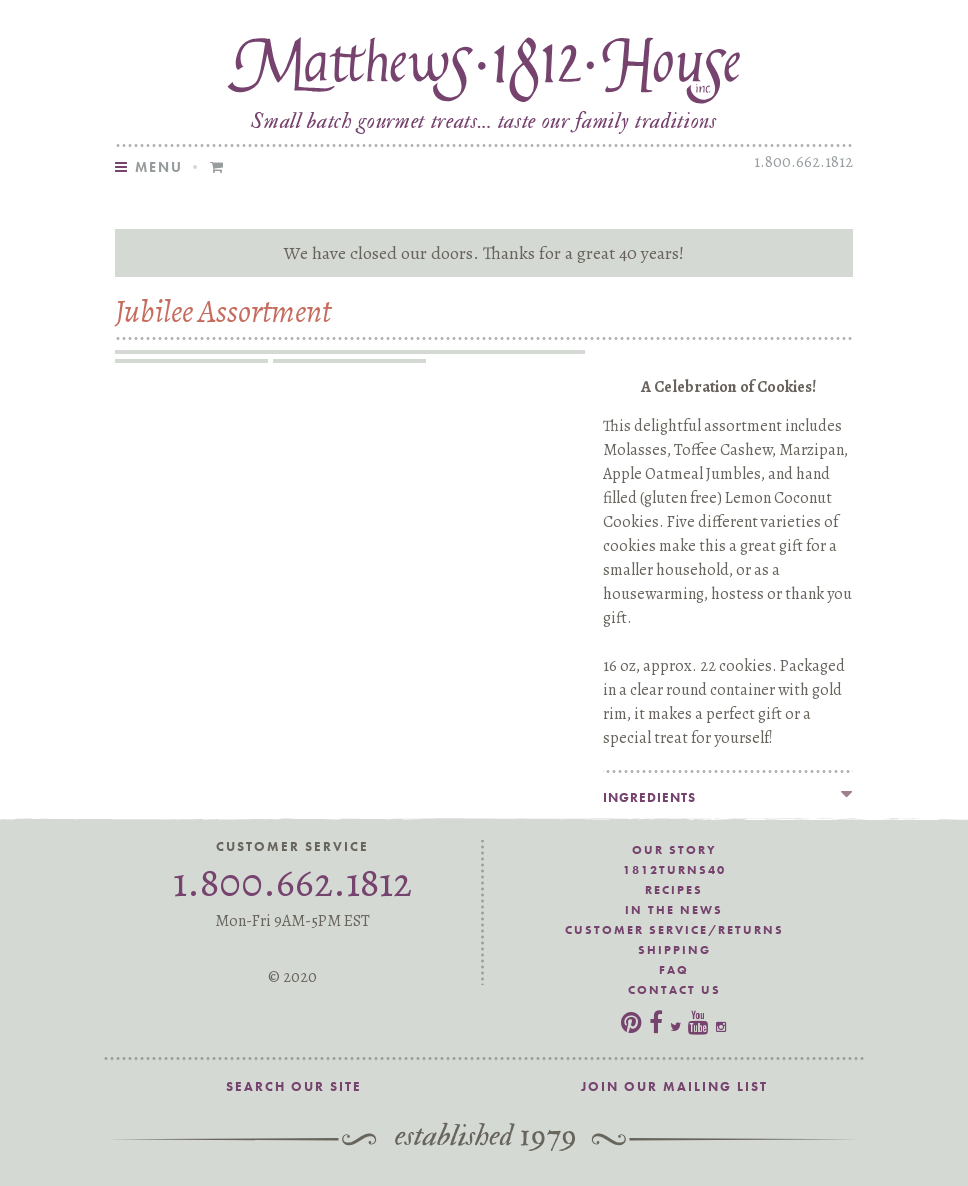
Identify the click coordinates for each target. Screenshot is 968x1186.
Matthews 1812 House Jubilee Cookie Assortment (484, 66)
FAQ (674, 970)
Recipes (674, 890)
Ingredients (649, 797)
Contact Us (674, 990)
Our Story (674, 850)
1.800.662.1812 (803, 162)
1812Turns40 (674, 870)
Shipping (674, 950)
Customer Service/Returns (674, 930)
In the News (674, 910)
